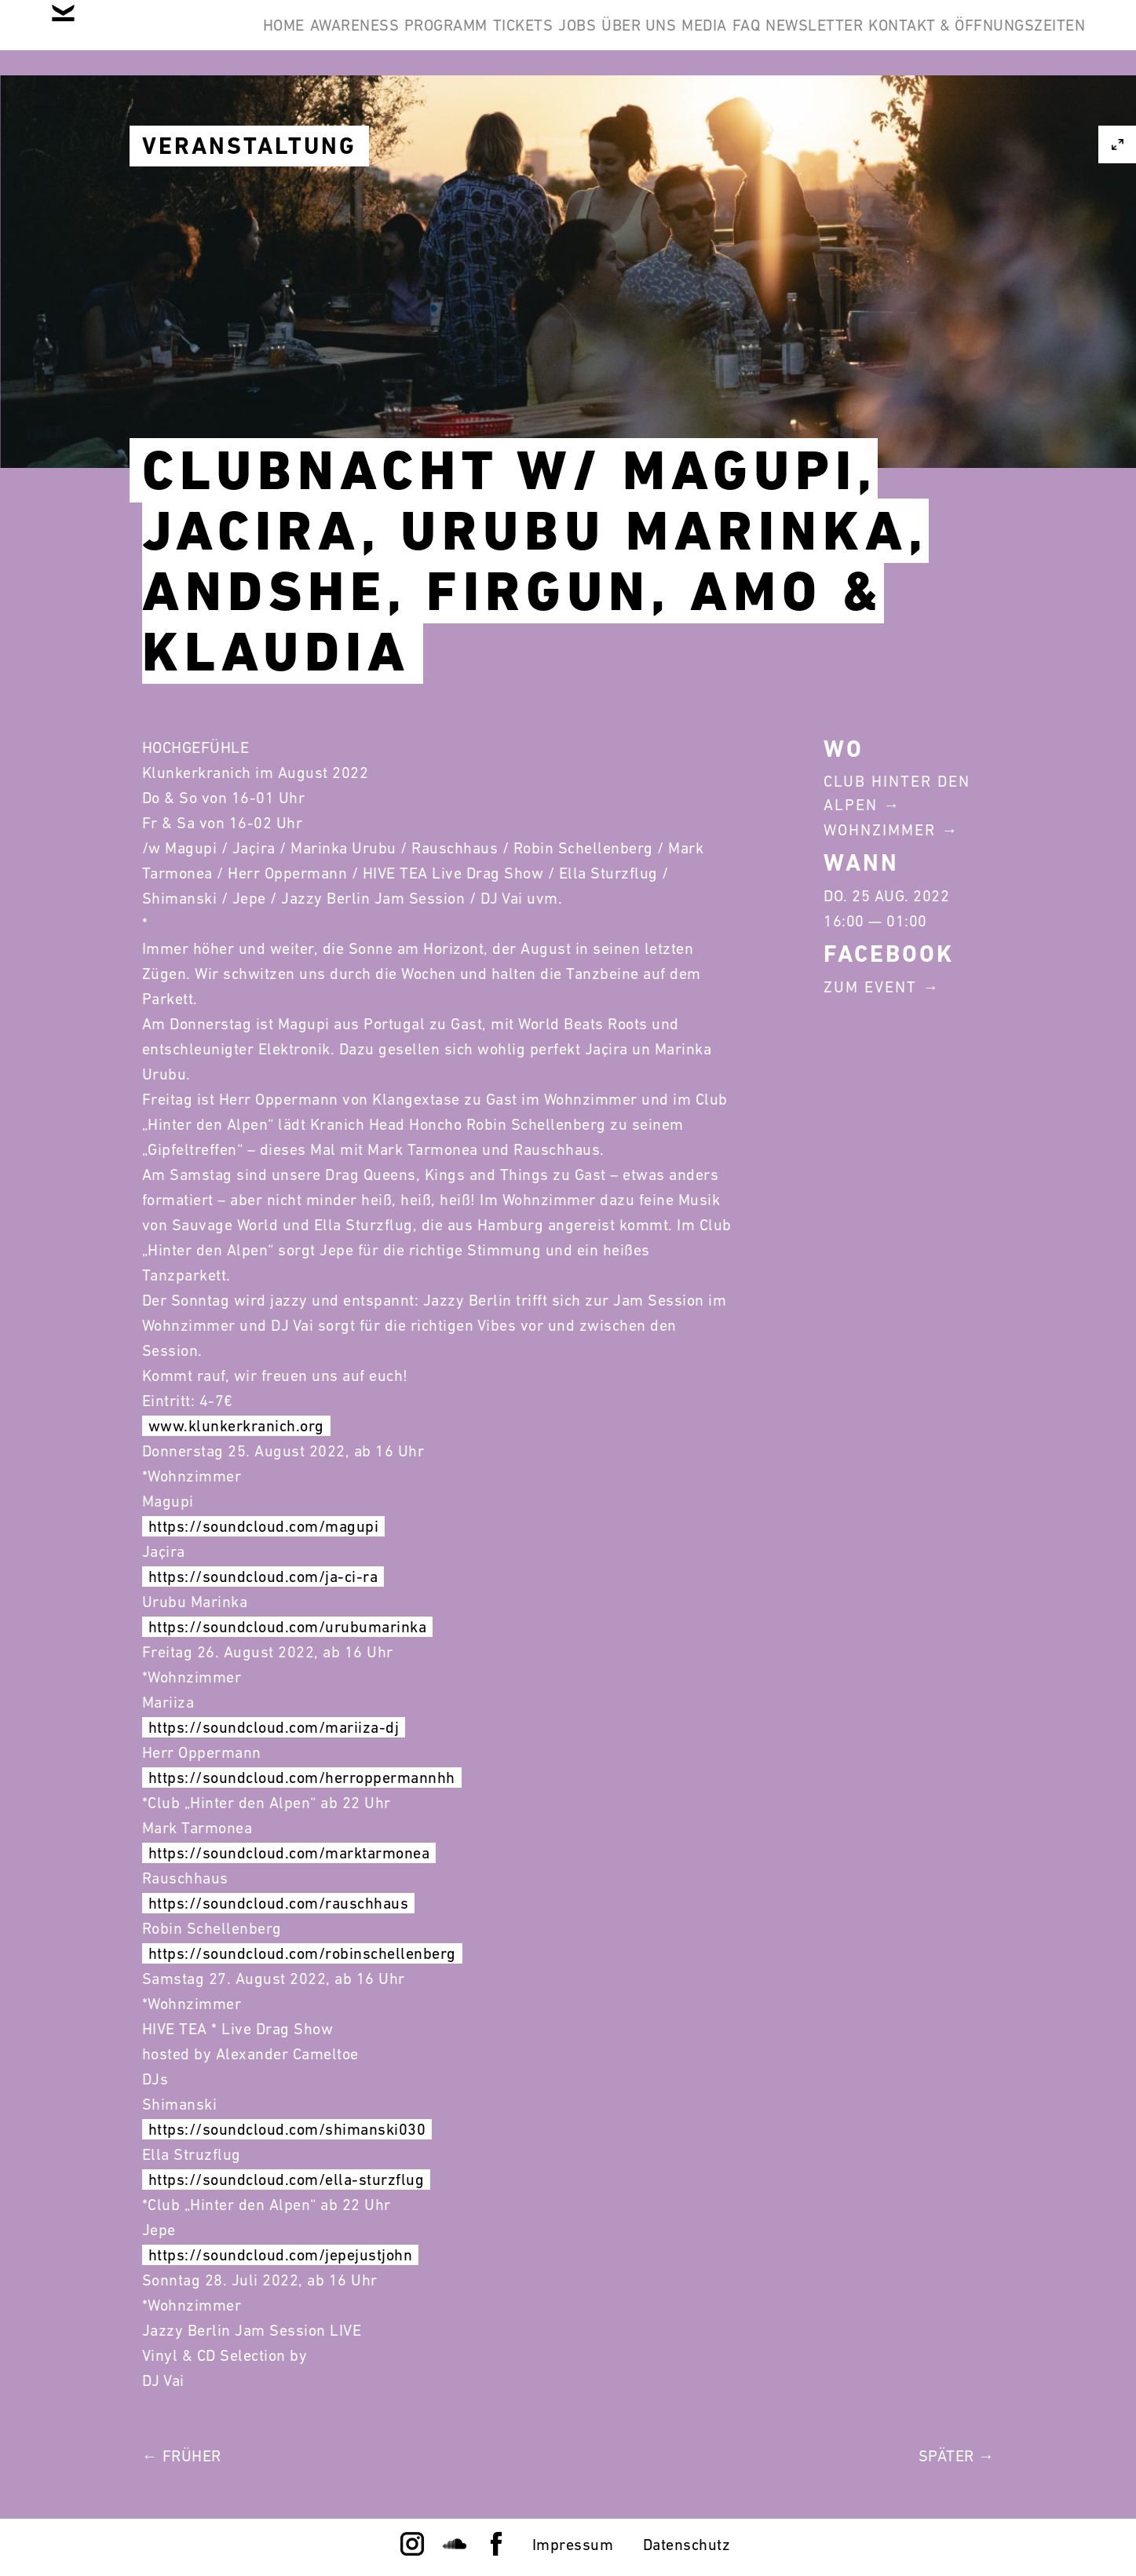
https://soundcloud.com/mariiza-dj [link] (274, 1727)
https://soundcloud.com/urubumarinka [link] (287, 1626)
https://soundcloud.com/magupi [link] (263, 1526)
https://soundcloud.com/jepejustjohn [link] (280, 2255)
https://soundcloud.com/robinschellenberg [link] (302, 1953)
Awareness (397, 37)
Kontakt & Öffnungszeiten (965, 113)
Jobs (691, 37)
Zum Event (870, 987)
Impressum (573, 2544)
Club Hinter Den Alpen (897, 793)
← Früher (181, 2456)
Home (302, 37)
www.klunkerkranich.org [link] (236, 1425)
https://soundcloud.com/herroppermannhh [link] (301, 1777)
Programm (512, 37)
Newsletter (1024, 37)
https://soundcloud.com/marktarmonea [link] (289, 1853)
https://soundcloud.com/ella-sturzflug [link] (286, 2179)
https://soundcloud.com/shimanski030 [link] (287, 2129)
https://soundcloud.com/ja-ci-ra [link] (263, 1576)
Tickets (613, 37)
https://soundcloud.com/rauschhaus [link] (278, 1903)
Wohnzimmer (880, 830)
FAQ (933, 37)
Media (866, 37)
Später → (957, 2456)
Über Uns (777, 37)
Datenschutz (687, 2544)
